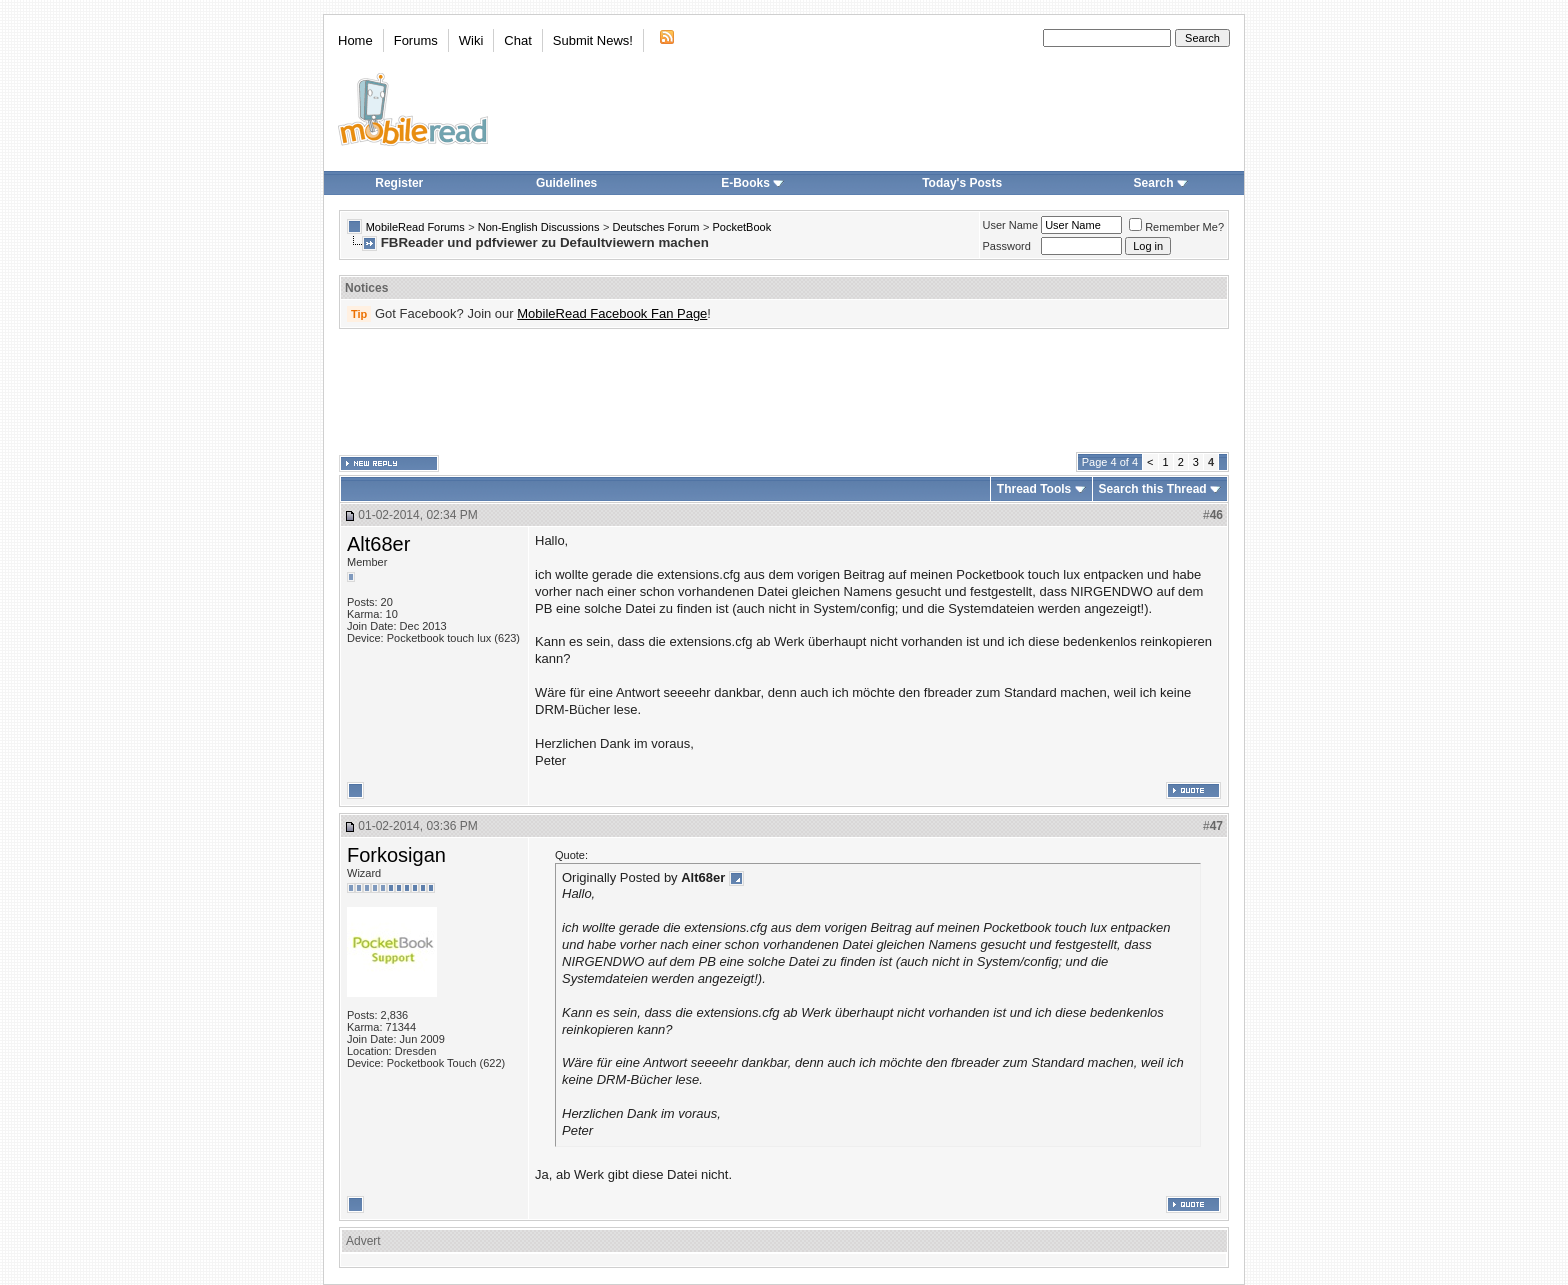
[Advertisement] (784, 391)
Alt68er (378, 544)
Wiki (471, 40)
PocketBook (741, 227)
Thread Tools (1034, 489)
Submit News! (593, 40)
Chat (517, 40)
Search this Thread (1153, 489)
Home (355, 40)
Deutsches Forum (656, 227)
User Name (1011, 225)
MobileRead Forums (415, 227)
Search (1161, 183)
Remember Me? (1176, 227)
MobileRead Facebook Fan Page (612, 313)
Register (399, 183)
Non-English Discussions (539, 227)
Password (1007, 246)
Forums (416, 40)
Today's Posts (962, 183)
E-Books (752, 183)
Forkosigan (396, 855)
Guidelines (566, 183)
